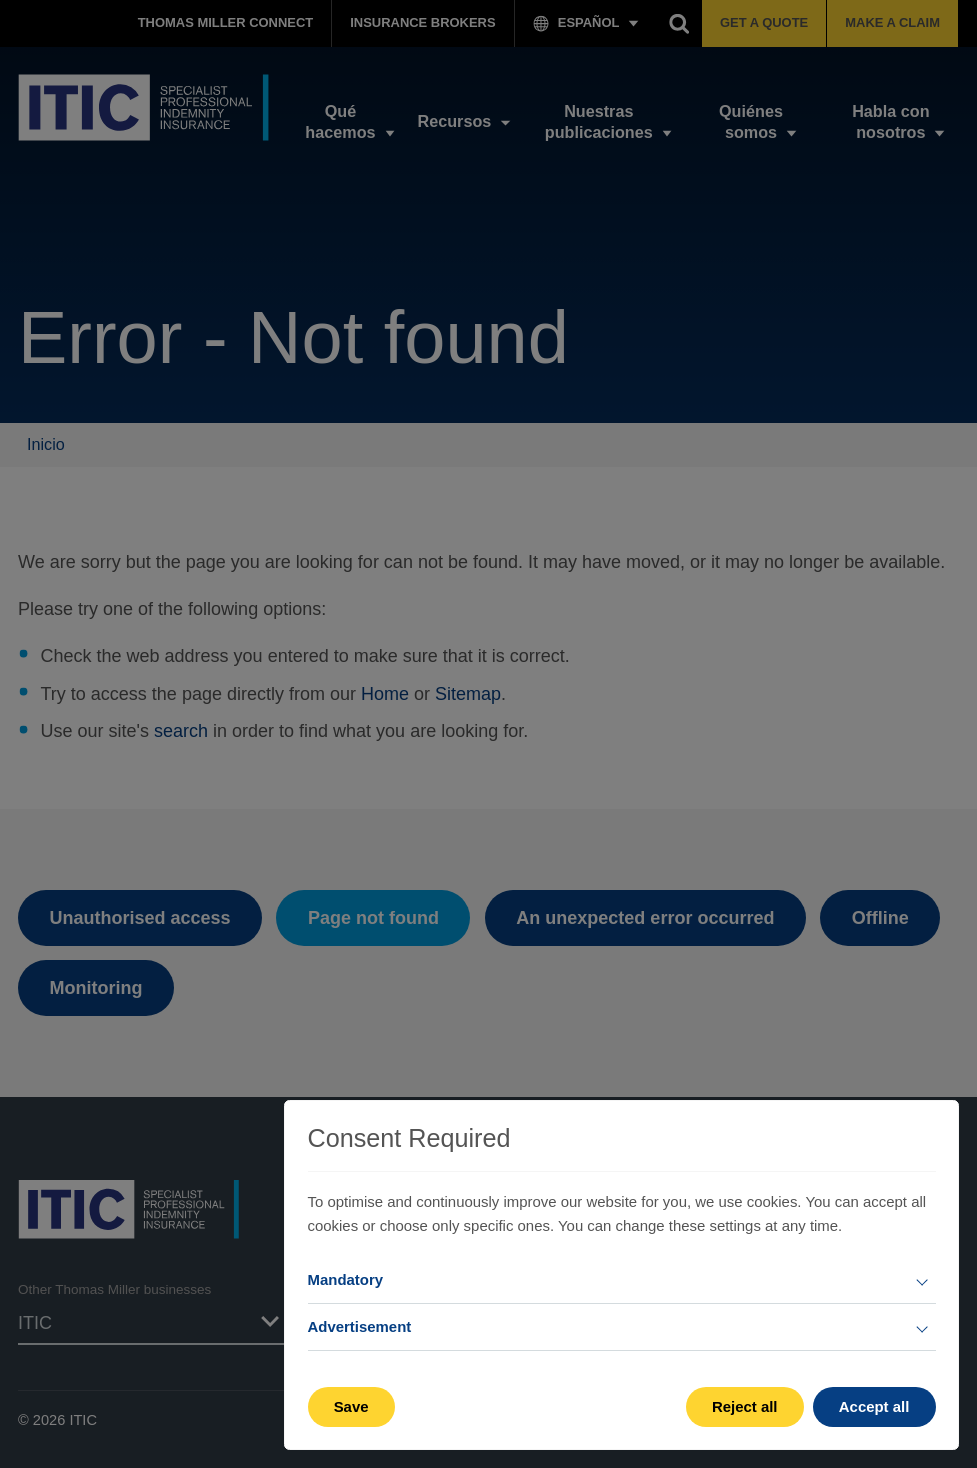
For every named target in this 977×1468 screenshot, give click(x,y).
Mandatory (346, 1279)
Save (351, 1406)
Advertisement (360, 1326)
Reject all (745, 1406)
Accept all (874, 1406)
